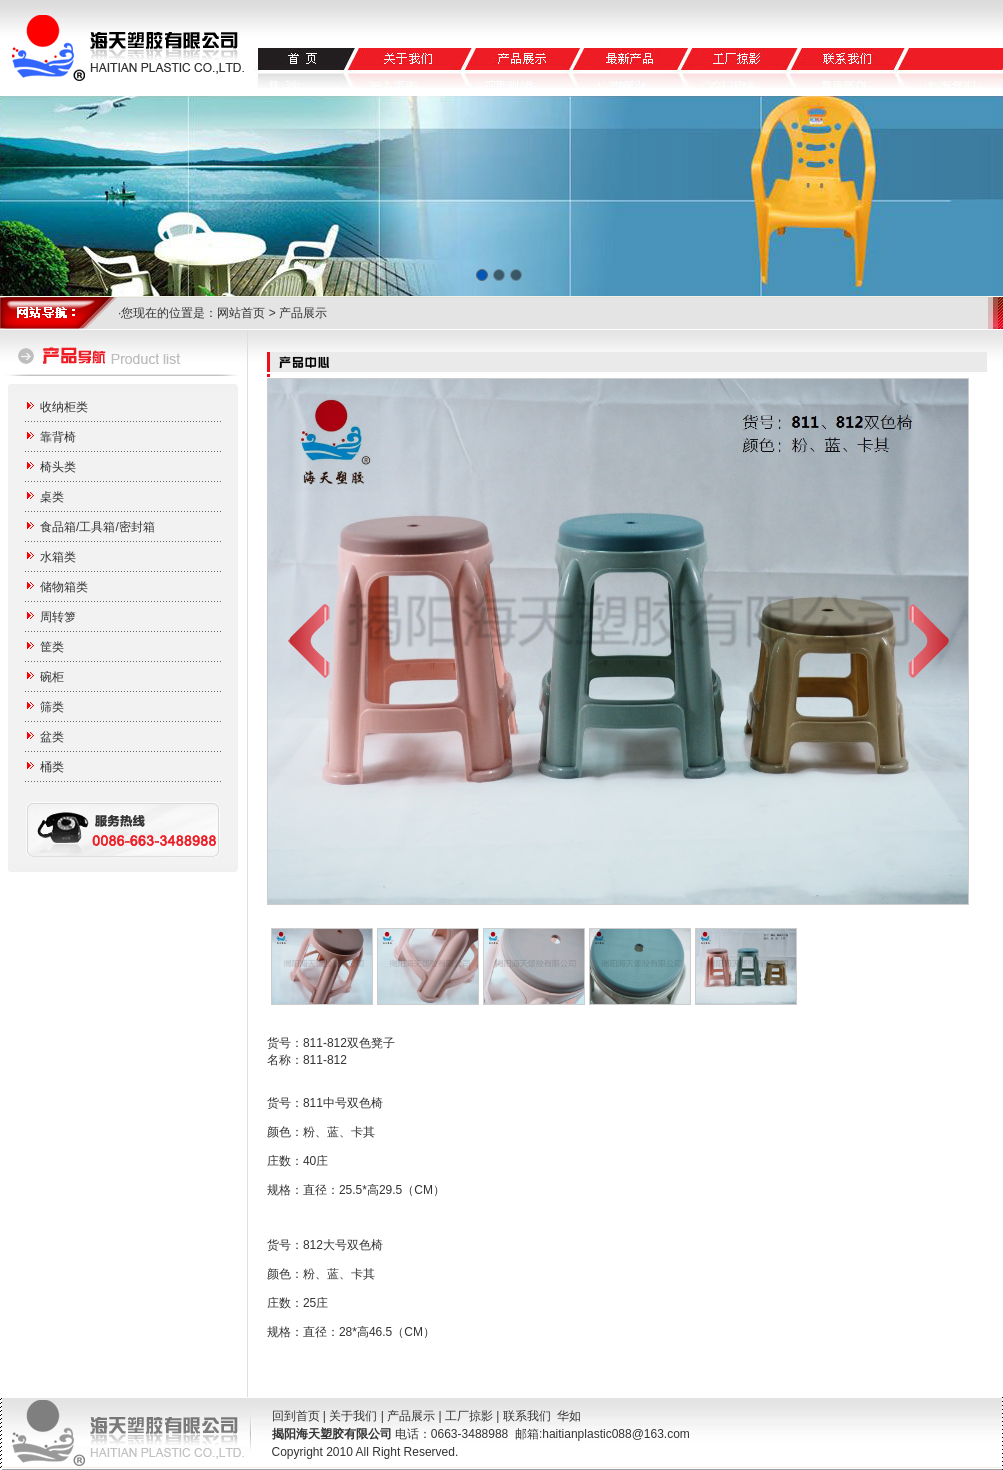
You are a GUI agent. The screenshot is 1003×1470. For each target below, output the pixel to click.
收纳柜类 (64, 407)
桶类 (52, 767)
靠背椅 (58, 437)
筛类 (52, 707)
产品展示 (411, 1416)
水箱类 (58, 557)
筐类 (52, 647)
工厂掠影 (469, 1416)
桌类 (52, 497)
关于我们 (353, 1416)
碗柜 (52, 677)
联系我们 (527, 1416)
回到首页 (296, 1416)
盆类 (52, 737)
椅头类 (58, 467)
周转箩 (58, 617)
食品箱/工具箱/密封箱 (97, 527)
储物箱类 (64, 587)
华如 (569, 1416)
